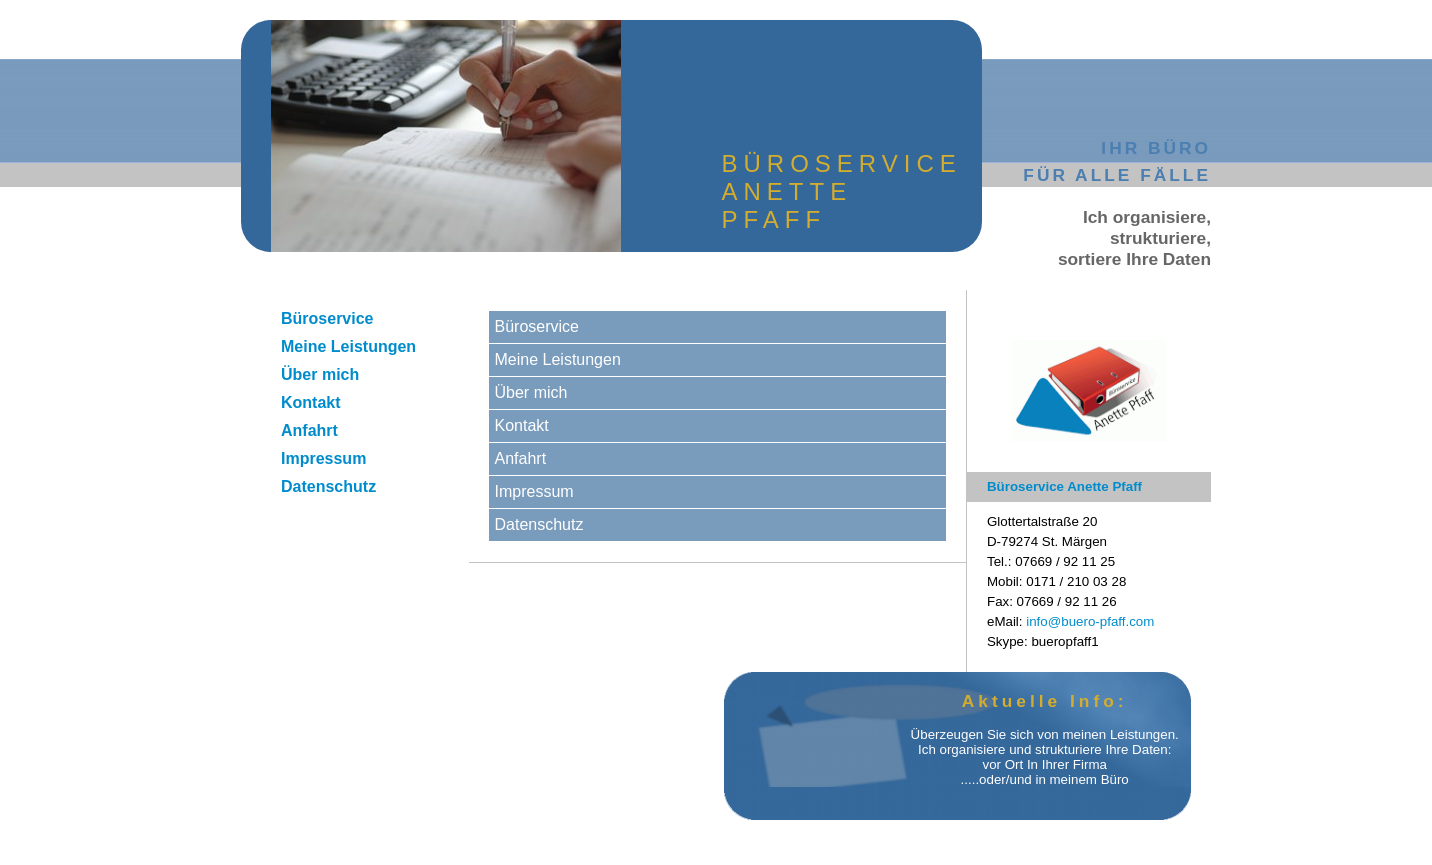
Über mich (320, 374)
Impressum (323, 458)
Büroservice (327, 318)
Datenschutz (328, 486)
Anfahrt (309, 430)
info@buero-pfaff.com (1090, 621)
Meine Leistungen (348, 346)
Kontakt (311, 402)
